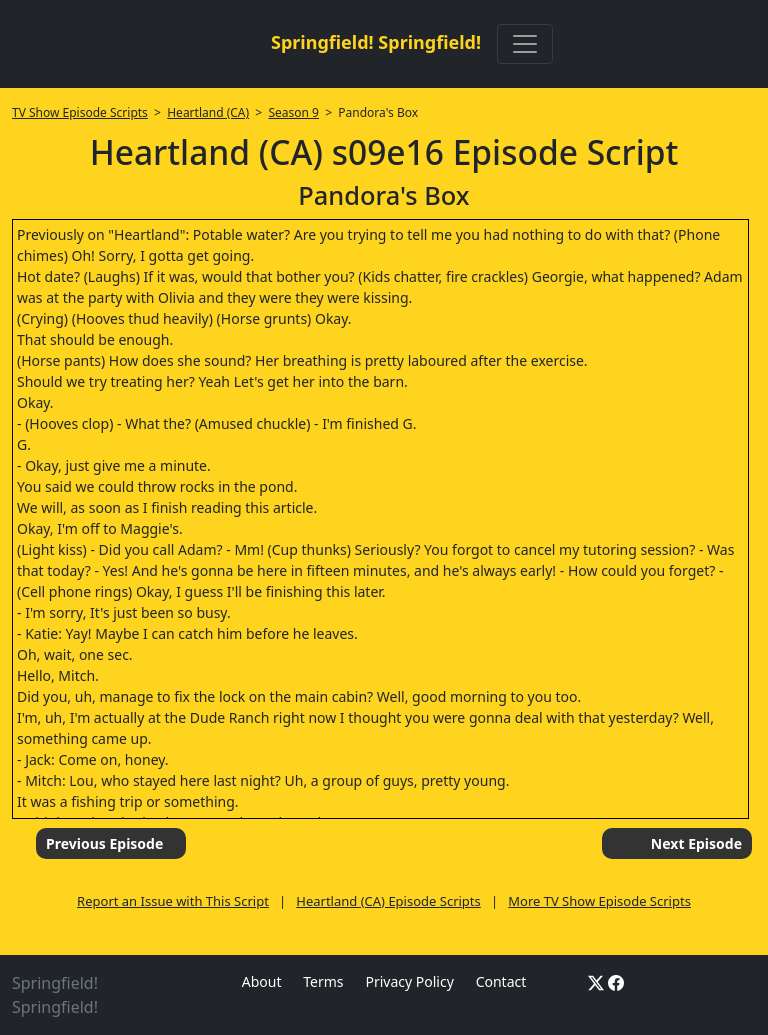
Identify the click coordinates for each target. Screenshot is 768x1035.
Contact (501, 981)
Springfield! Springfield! (376, 42)
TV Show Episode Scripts (80, 112)
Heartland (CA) (208, 112)
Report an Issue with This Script (173, 901)
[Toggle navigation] (525, 44)
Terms (323, 981)
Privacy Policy (409, 981)
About (262, 981)
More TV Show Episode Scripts (599, 901)
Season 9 (293, 112)
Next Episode (696, 843)
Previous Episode (104, 843)
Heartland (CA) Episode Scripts (388, 901)
